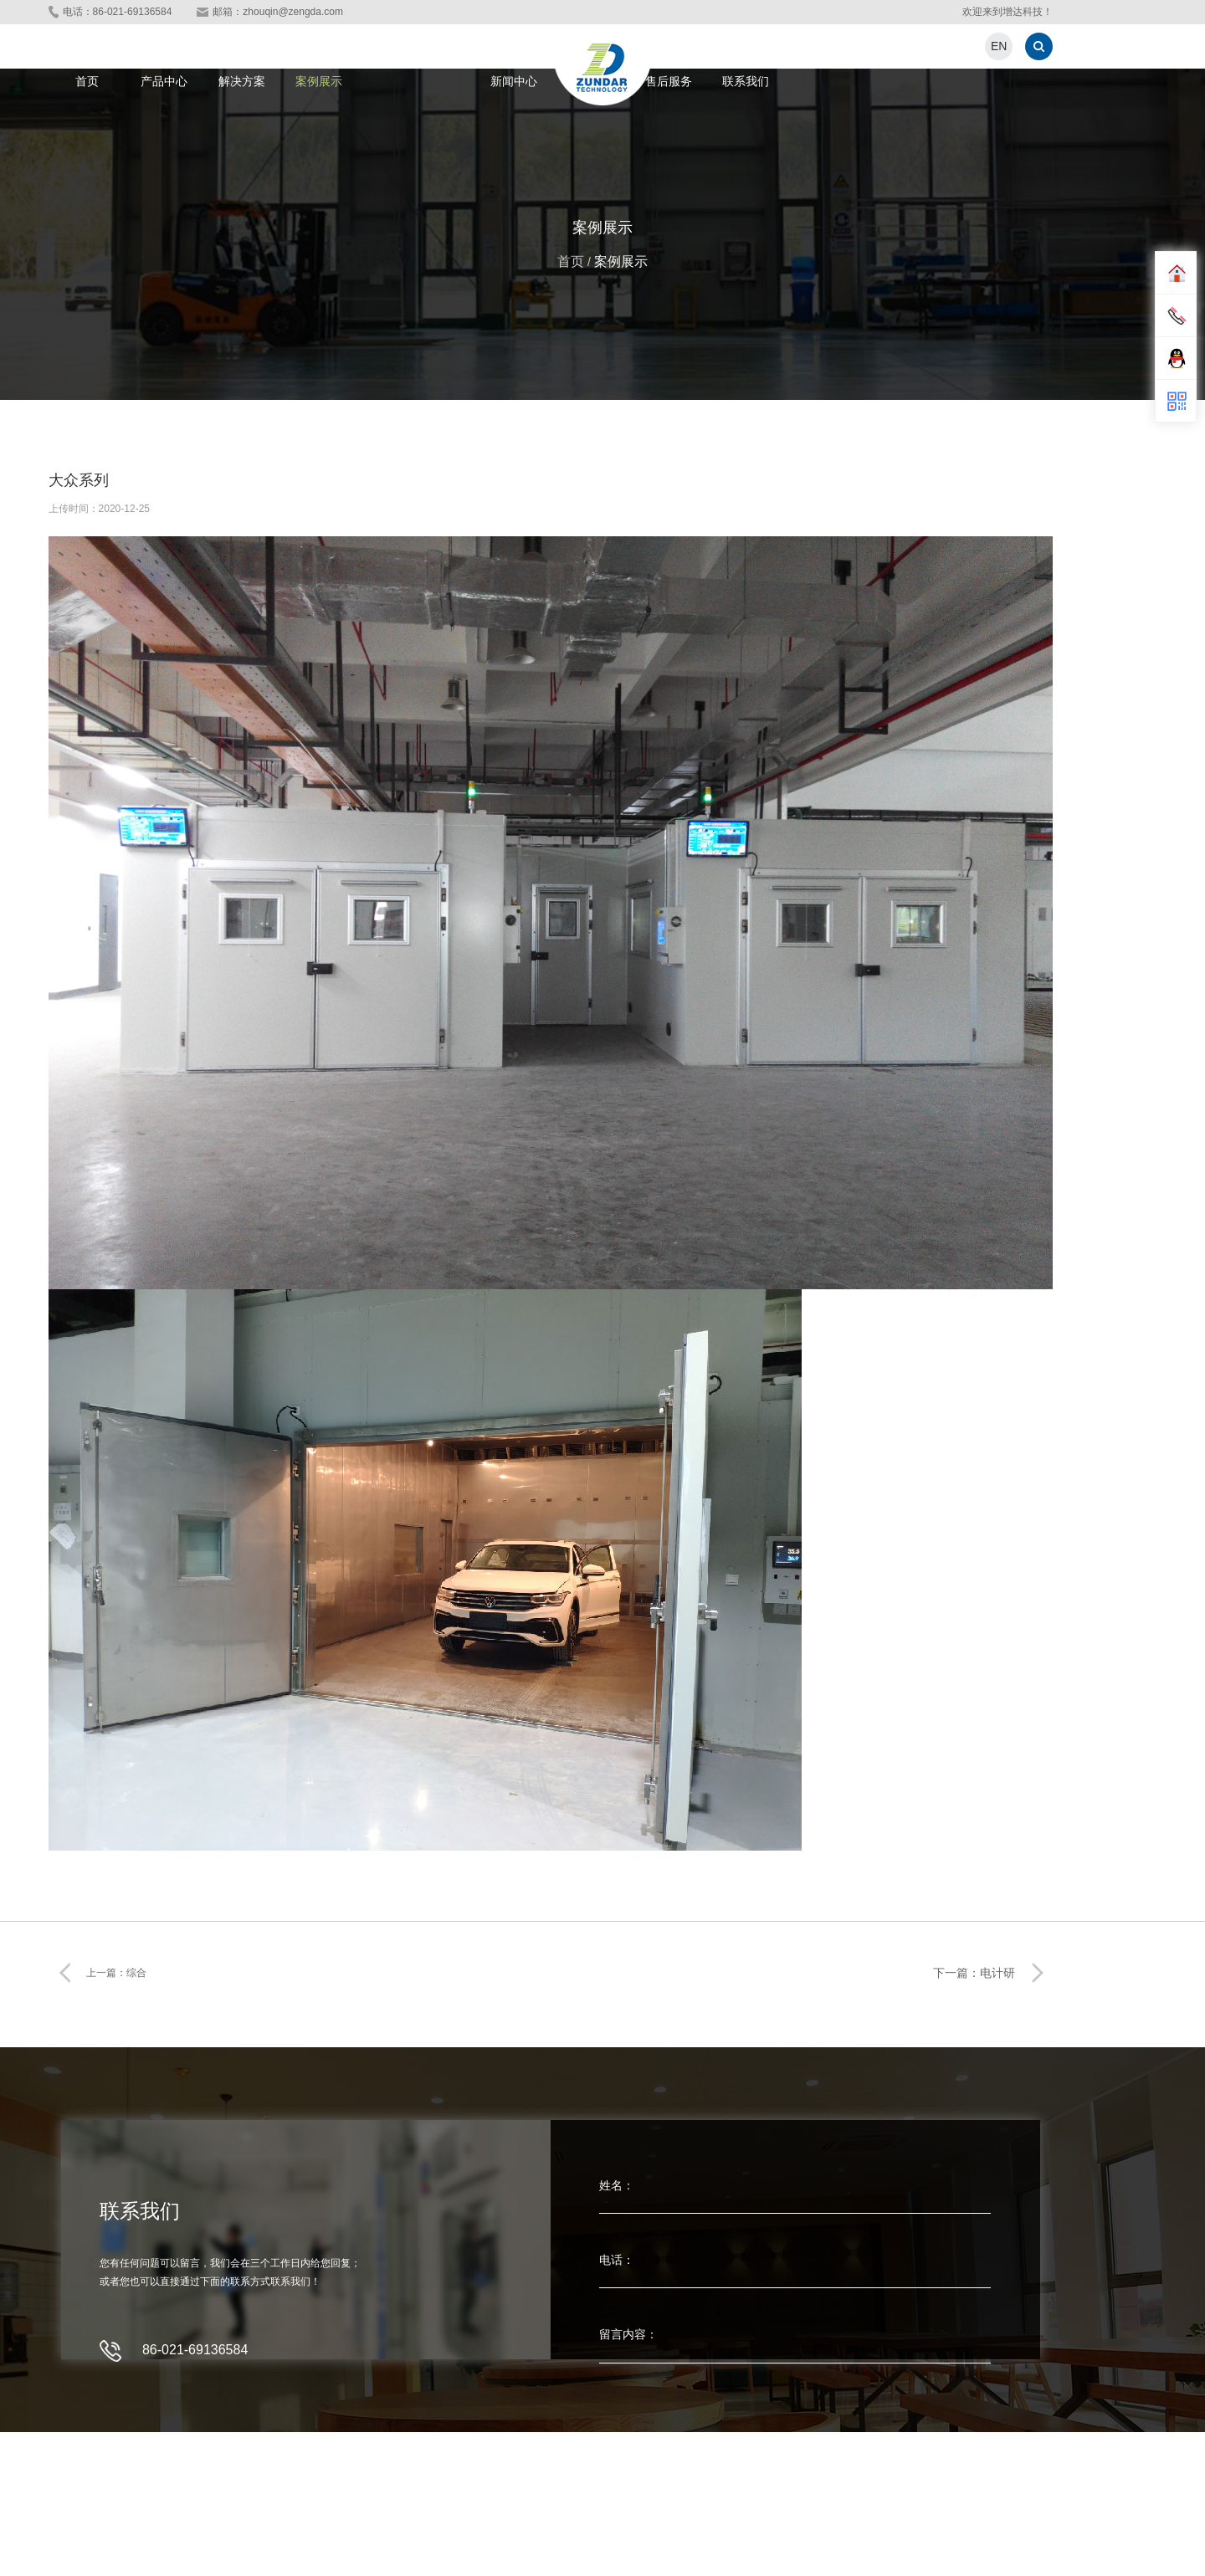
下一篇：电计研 (974, 1972)
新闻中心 (513, 81)
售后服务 (668, 81)
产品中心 (164, 81)
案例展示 (318, 81)
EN (999, 46)
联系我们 (745, 81)
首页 (87, 81)
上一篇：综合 (116, 1973)
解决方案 (241, 81)
